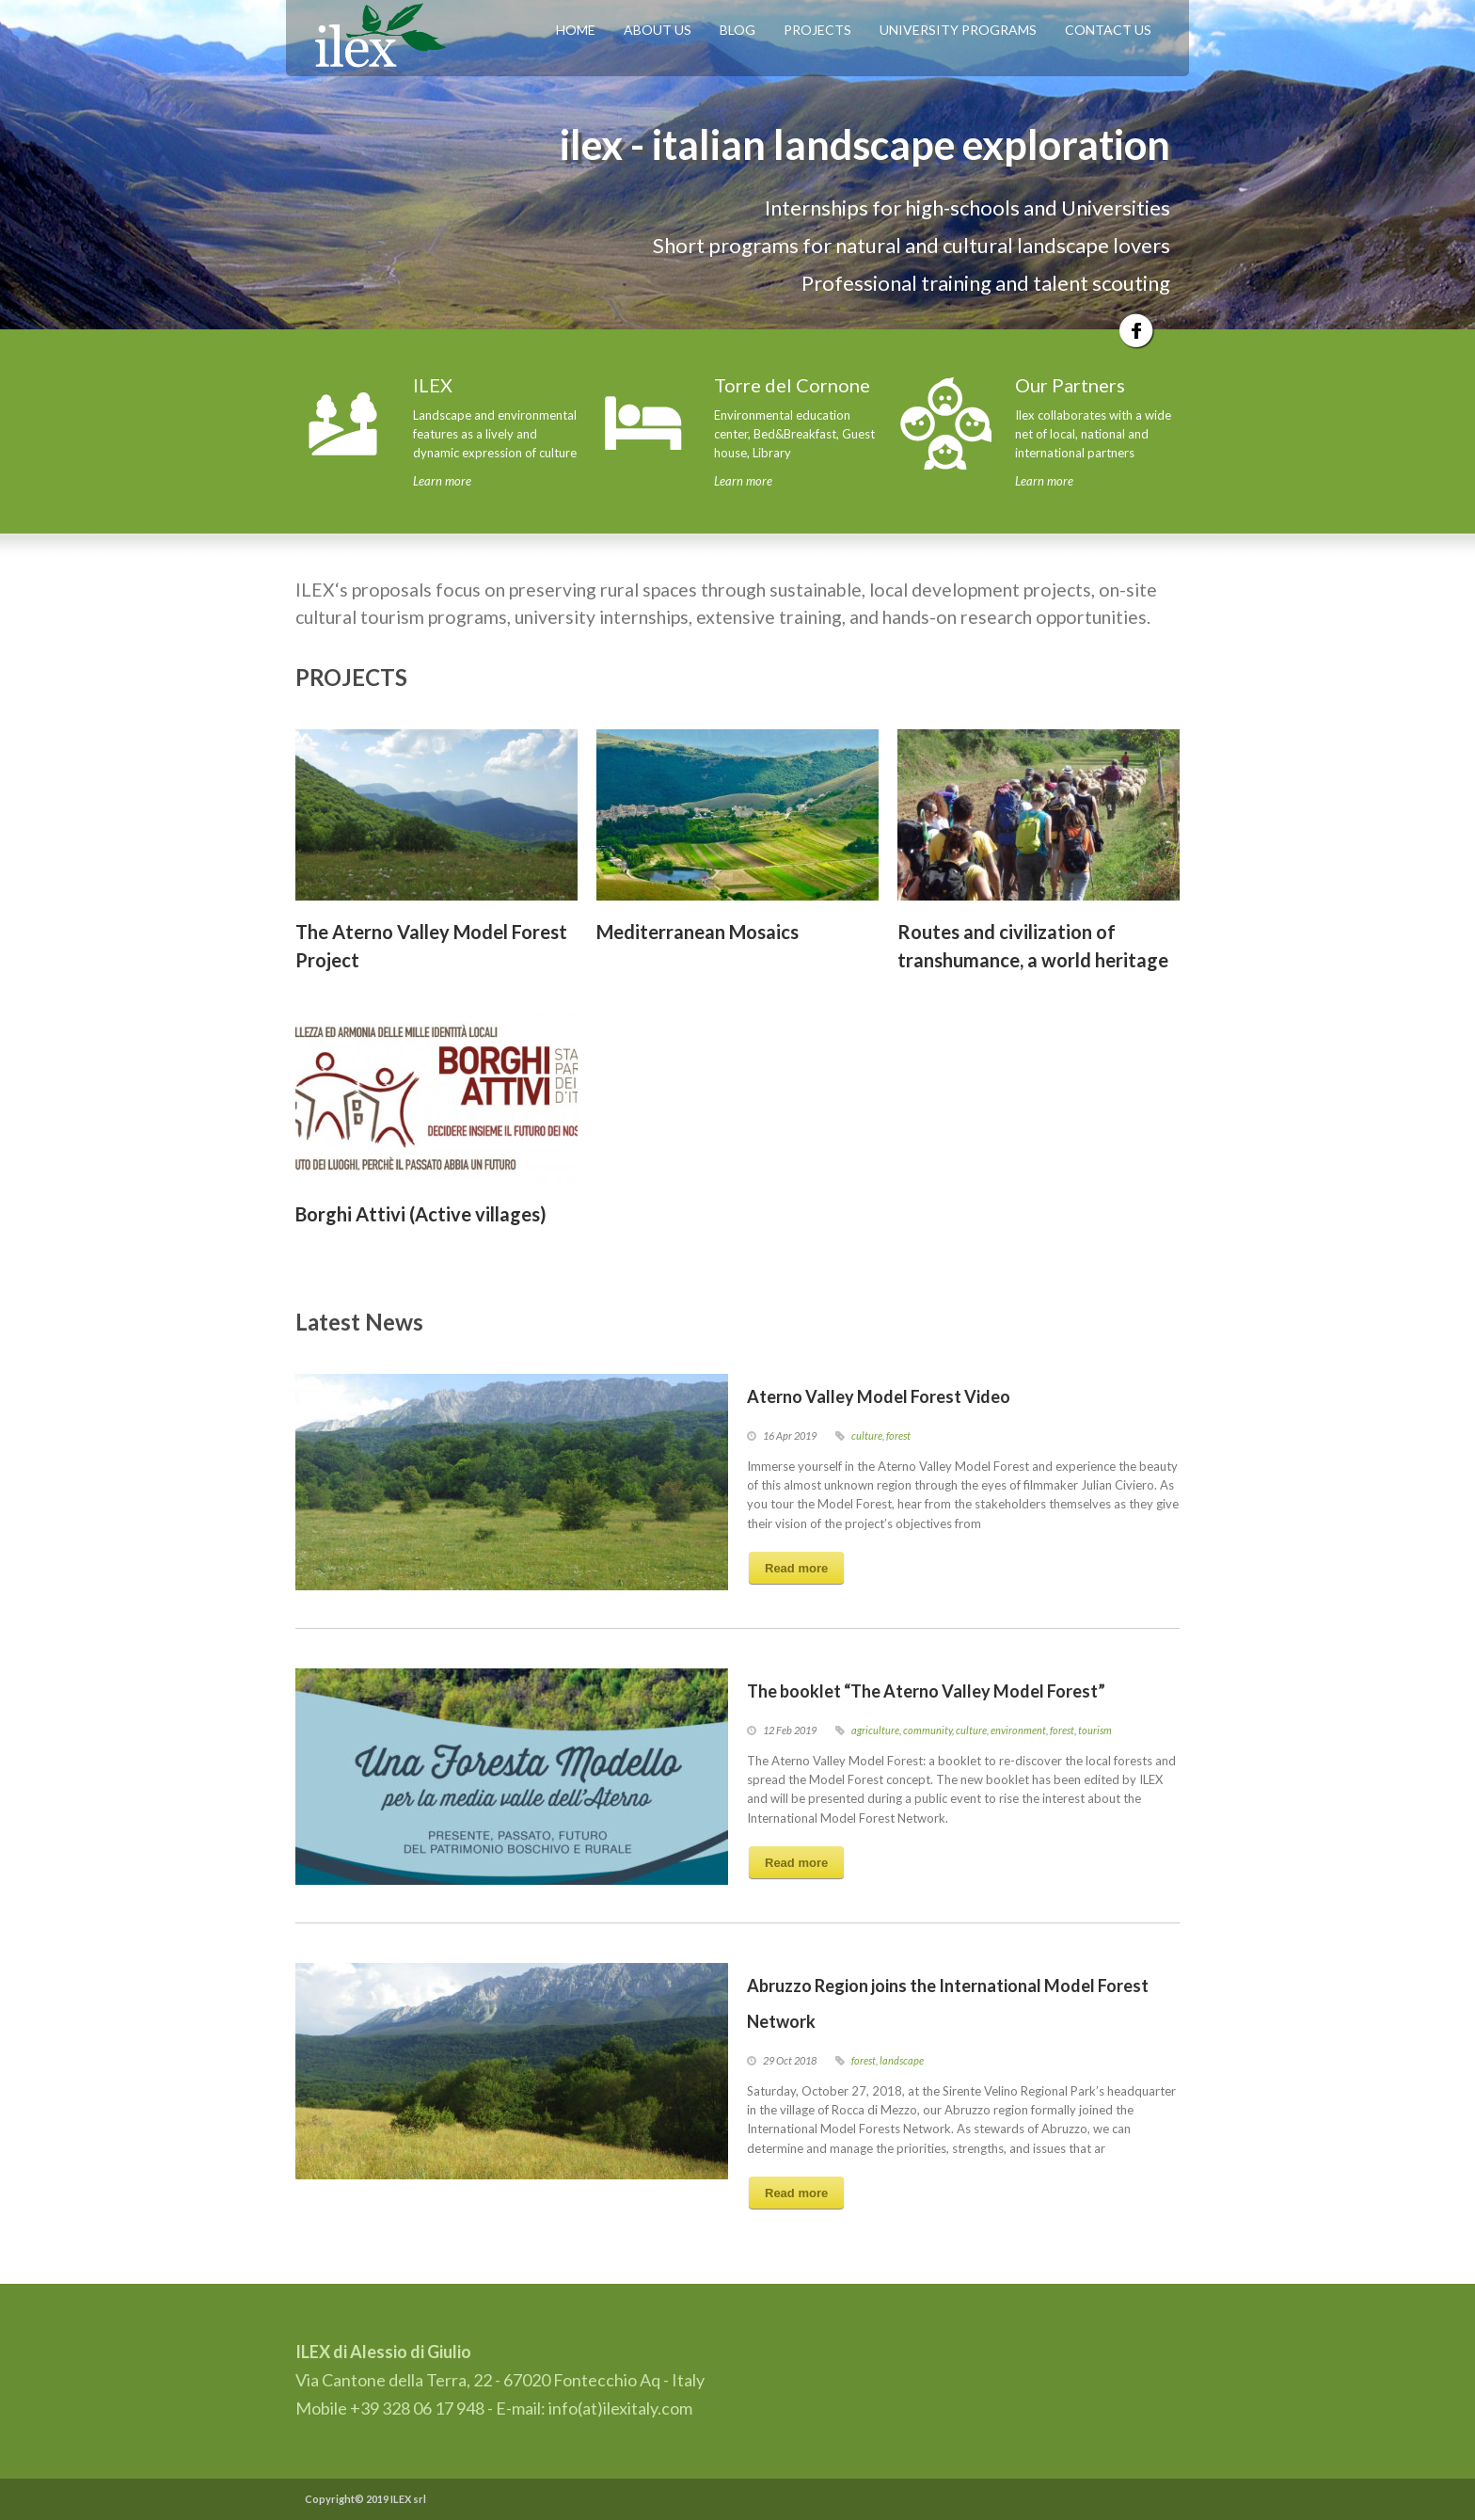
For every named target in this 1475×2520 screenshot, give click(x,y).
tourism (1095, 1730)
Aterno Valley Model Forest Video (878, 1396)
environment (1018, 1730)
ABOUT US (657, 30)
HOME (575, 30)
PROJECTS (817, 30)
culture (866, 1435)
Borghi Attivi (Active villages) (421, 1214)
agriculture (875, 1730)
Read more (796, 1568)
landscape (902, 2060)
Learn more (442, 480)
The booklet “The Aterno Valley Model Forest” (926, 1691)
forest (898, 1435)
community (927, 1730)
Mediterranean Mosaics (697, 931)
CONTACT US (1108, 30)
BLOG (737, 30)
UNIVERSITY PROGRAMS (958, 30)
